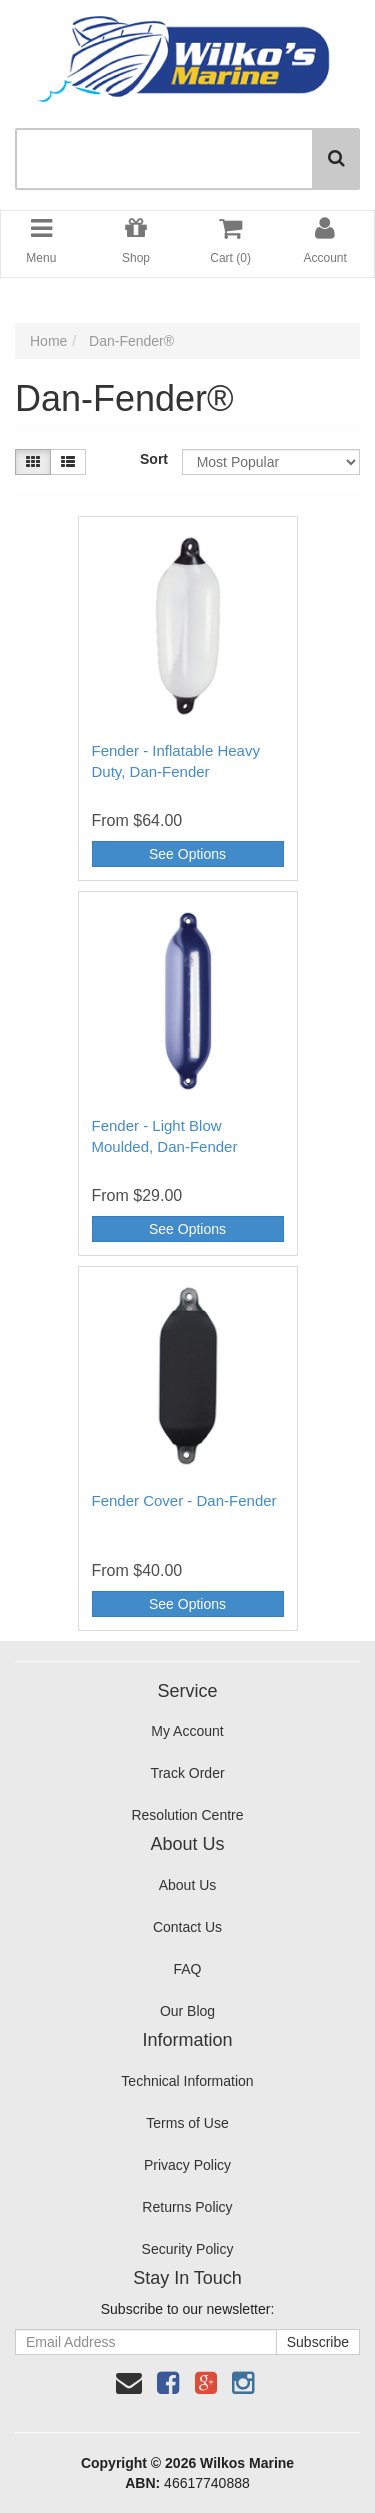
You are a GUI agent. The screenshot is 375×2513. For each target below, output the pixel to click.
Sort (153, 459)
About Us (188, 1885)
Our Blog (187, 2011)
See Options (187, 854)
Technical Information (187, 2081)
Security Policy (188, 2249)
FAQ (187, 1969)
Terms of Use (187, 2123)
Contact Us (187, 1927)
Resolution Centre (187, 1815)
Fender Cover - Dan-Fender (184, 1500)
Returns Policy (187, 2207)
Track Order (187, 1773)
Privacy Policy (187, 2165)
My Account (187, 1731)
